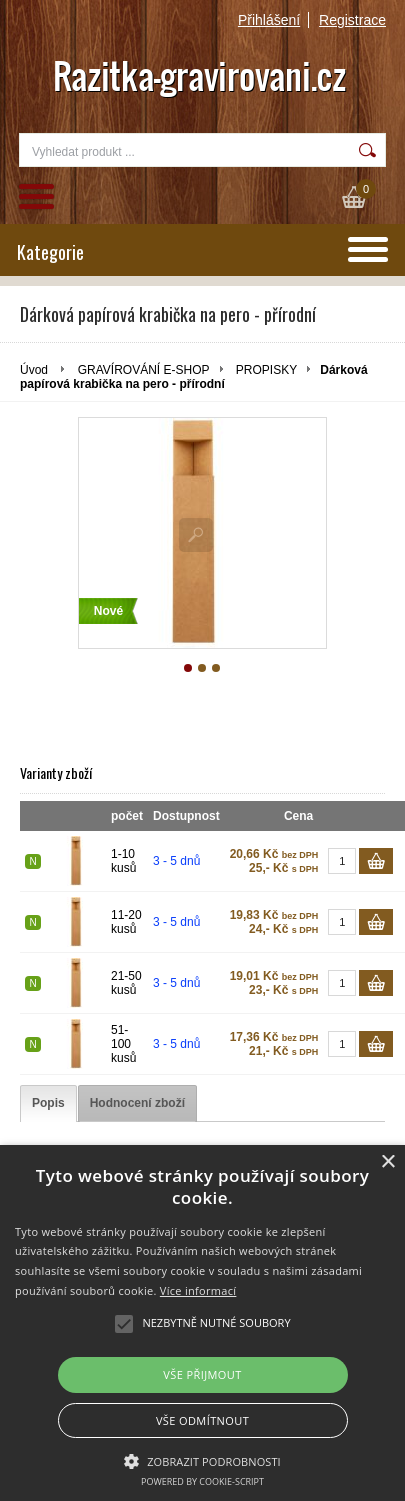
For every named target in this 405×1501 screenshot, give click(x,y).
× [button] (387, 1162)
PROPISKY (266, 370)
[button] (202, 1460)
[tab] (48, 1103)
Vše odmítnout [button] (202, 1420)
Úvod (34, 370)
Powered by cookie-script (202, 1481)
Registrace (352, 20)
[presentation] (48, 1103)
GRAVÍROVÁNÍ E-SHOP (144, 370)
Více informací (198, 1290)
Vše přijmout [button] (202, 1374)
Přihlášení (269, 20)
